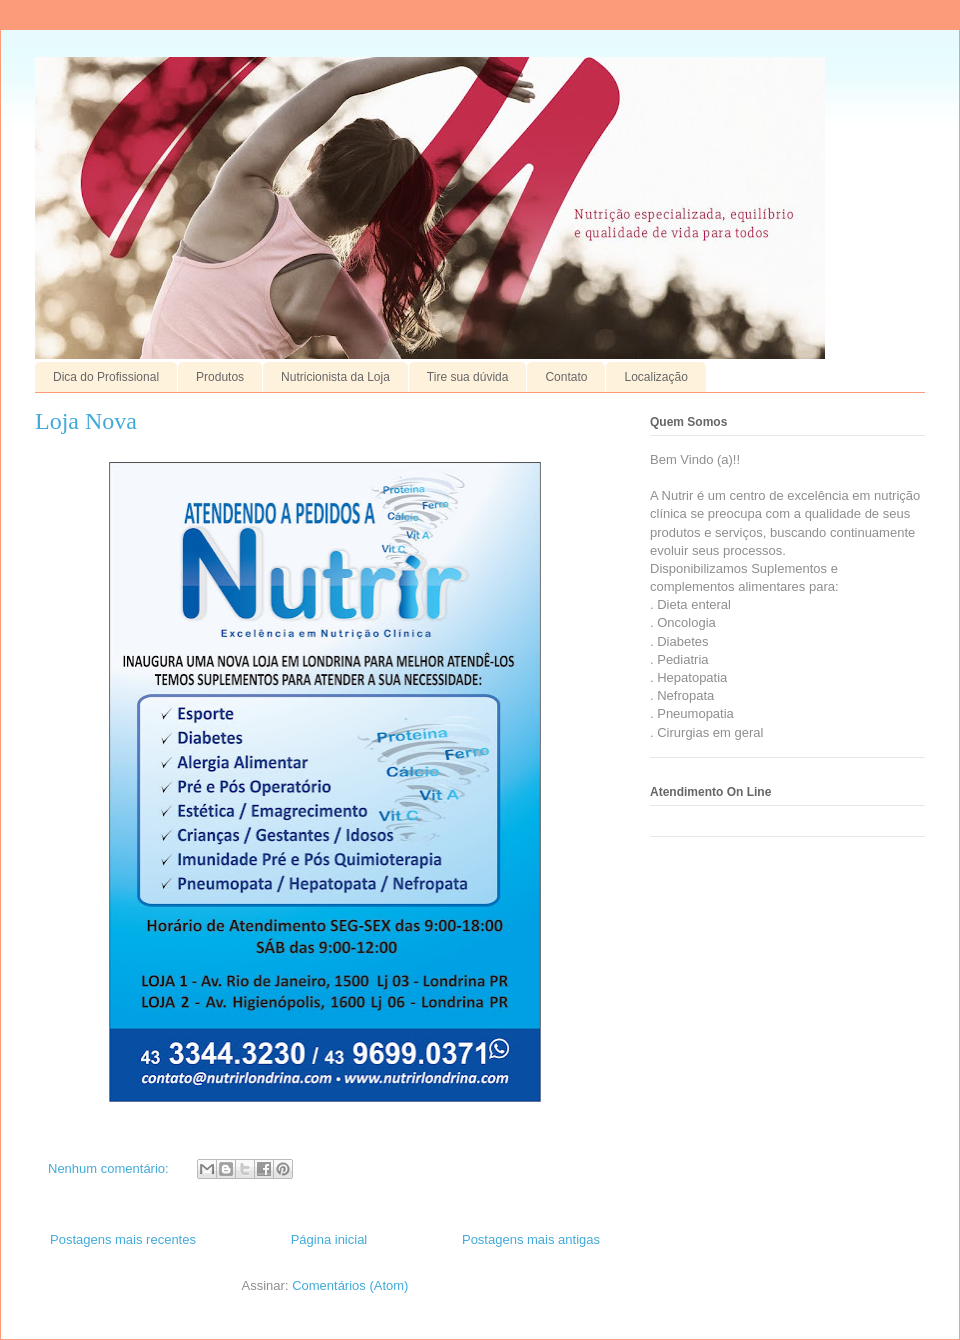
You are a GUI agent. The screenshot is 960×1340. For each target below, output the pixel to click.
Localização (655, 377)
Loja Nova (86, 421)
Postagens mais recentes (123, 1239)
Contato (566, 377)
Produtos (220, 377)
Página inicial (329, 1239)
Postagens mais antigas (531, 1239)
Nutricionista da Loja (335, 377)
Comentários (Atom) (350, 1285)
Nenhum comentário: (110, 1168)
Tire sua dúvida (468, 377)
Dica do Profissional (106, 377)
